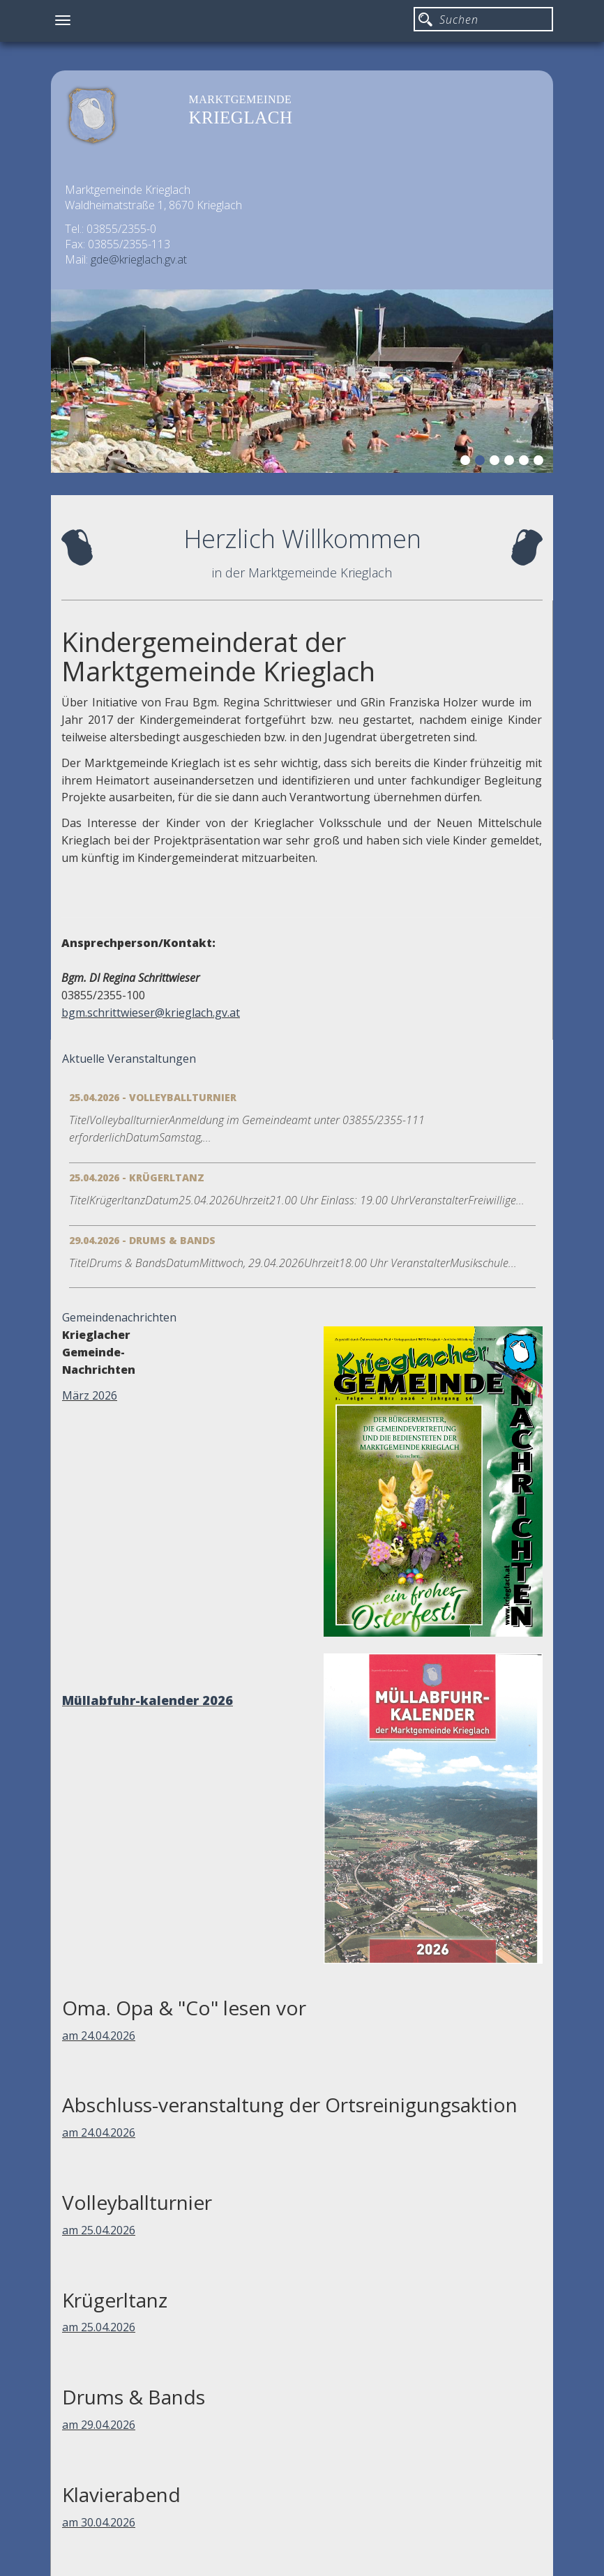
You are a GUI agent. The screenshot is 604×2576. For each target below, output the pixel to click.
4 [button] (511, 462)
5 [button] (526, 462)
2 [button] (482, 462)
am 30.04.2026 (98, 2522)
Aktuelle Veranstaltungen (129, 1058)
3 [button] (497, 462)
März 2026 (89, 1395)
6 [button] (541, 462)
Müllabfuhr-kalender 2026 (147, 1700)
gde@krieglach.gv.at (139, 259)
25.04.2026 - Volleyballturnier (152, 1097)
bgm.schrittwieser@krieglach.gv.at (150, 1012)
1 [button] (467, 462)
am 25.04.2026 (98, 2230)
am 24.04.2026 (98, 2035)
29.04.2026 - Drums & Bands (142, 1240)
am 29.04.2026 (98, 2424)
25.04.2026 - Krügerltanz (136, 1177)
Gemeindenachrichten (119, 1317)
